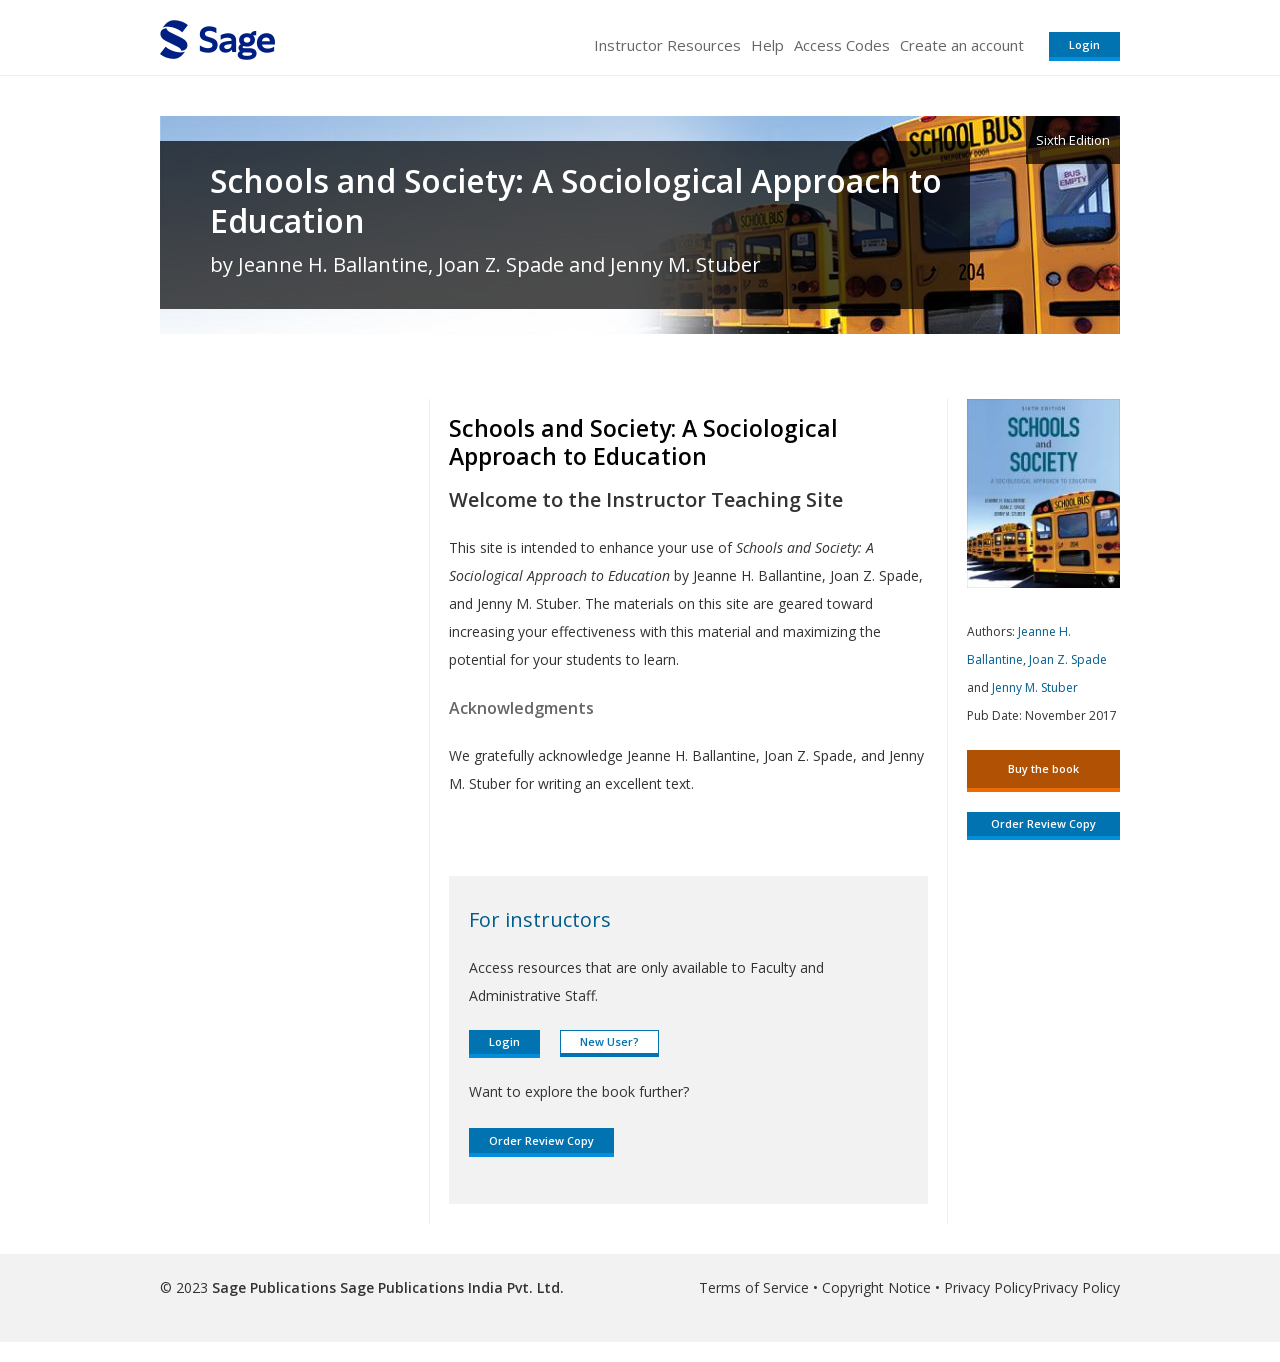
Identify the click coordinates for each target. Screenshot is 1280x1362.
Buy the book (1043, 768)
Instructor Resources (667, 45)
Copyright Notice (876, 1287)
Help (767, 45)
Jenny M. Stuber (1035, 687)
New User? (609, 1041)
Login (1084, 44)
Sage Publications (274, 1287)
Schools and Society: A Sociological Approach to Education (576, 201)
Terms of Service (754, 1287)
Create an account (962, 45)
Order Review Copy (541, 1140)
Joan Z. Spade (1068, 659)
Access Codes (842, 45)
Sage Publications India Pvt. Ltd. (450, 1287)
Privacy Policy (988, 1287)
